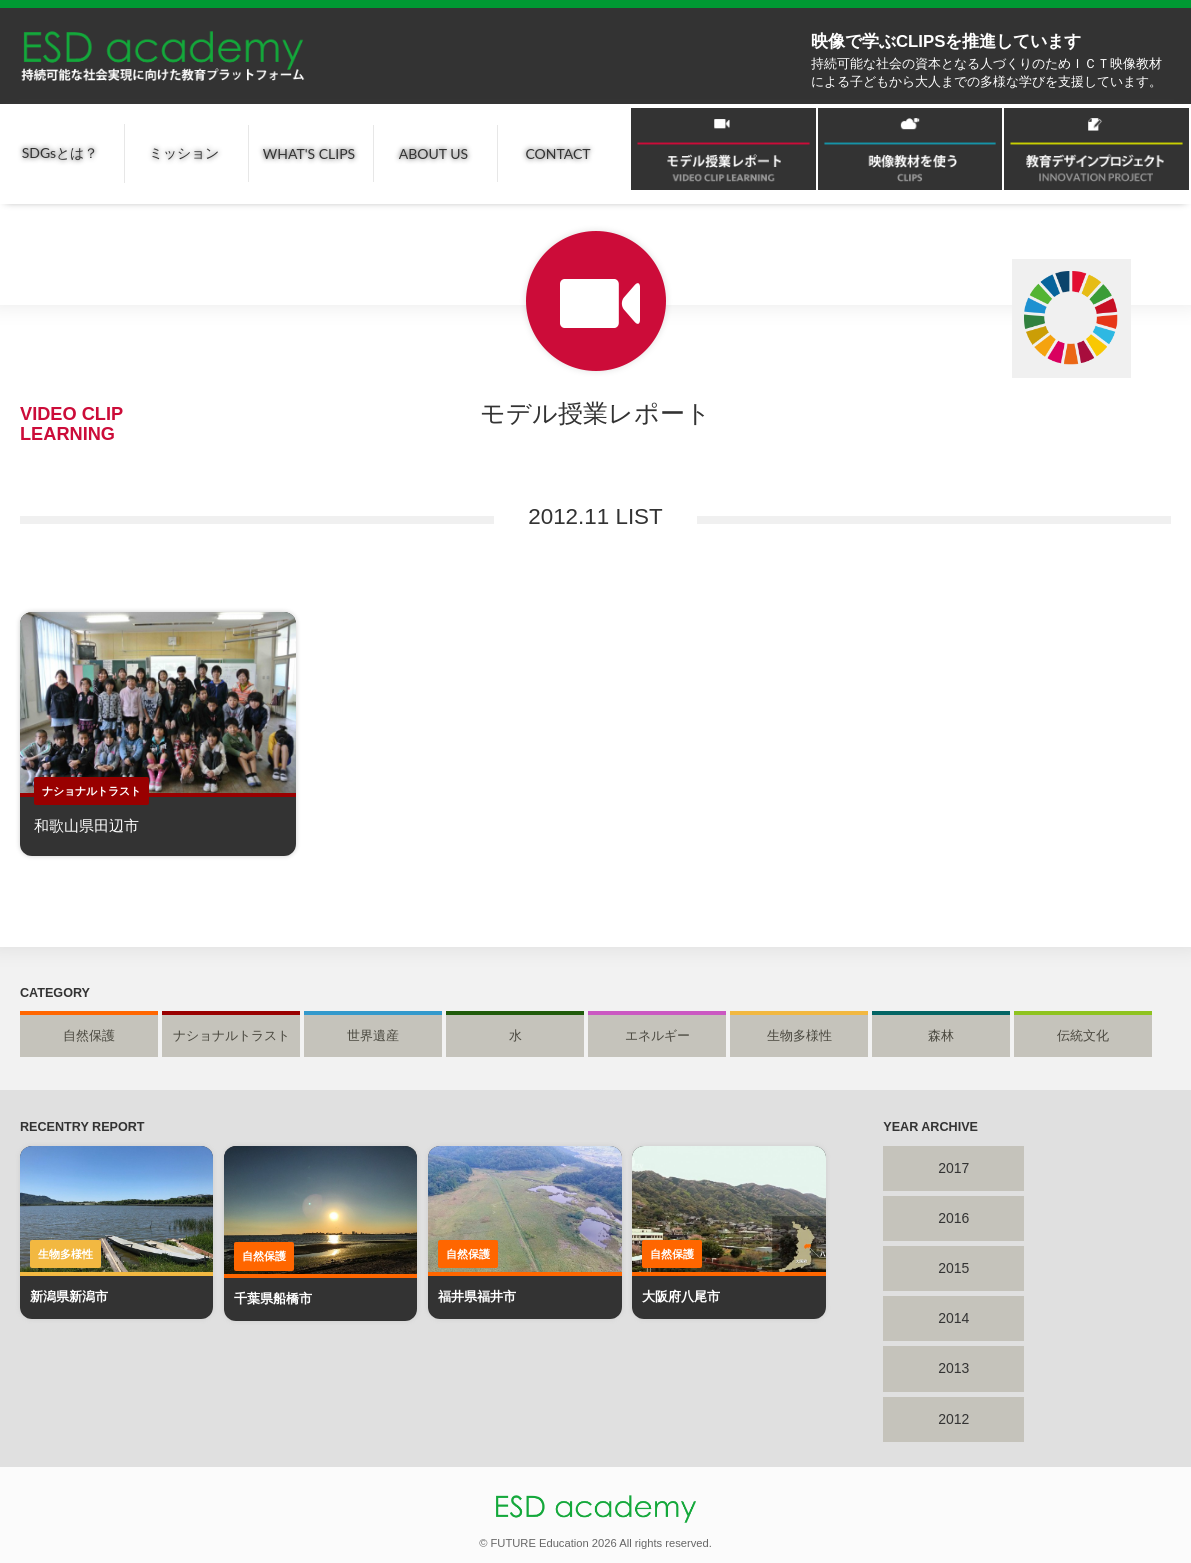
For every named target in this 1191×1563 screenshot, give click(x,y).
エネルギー (657, 1036)
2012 (953, 1419)
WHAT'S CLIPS (309, 153)
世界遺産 (373, 1036)
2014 (953, 1318)
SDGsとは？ (60, 152)
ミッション (184, 152)
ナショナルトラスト (231, 1036)
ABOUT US (433, 153)
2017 (953, 1168)
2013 (953, 1368)
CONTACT (557, 153)
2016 (953, 1218)
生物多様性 (799, 1036)
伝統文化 (1083, 1036)
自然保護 (89, 1036)
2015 (953, 1268)
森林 (941, 1036)
